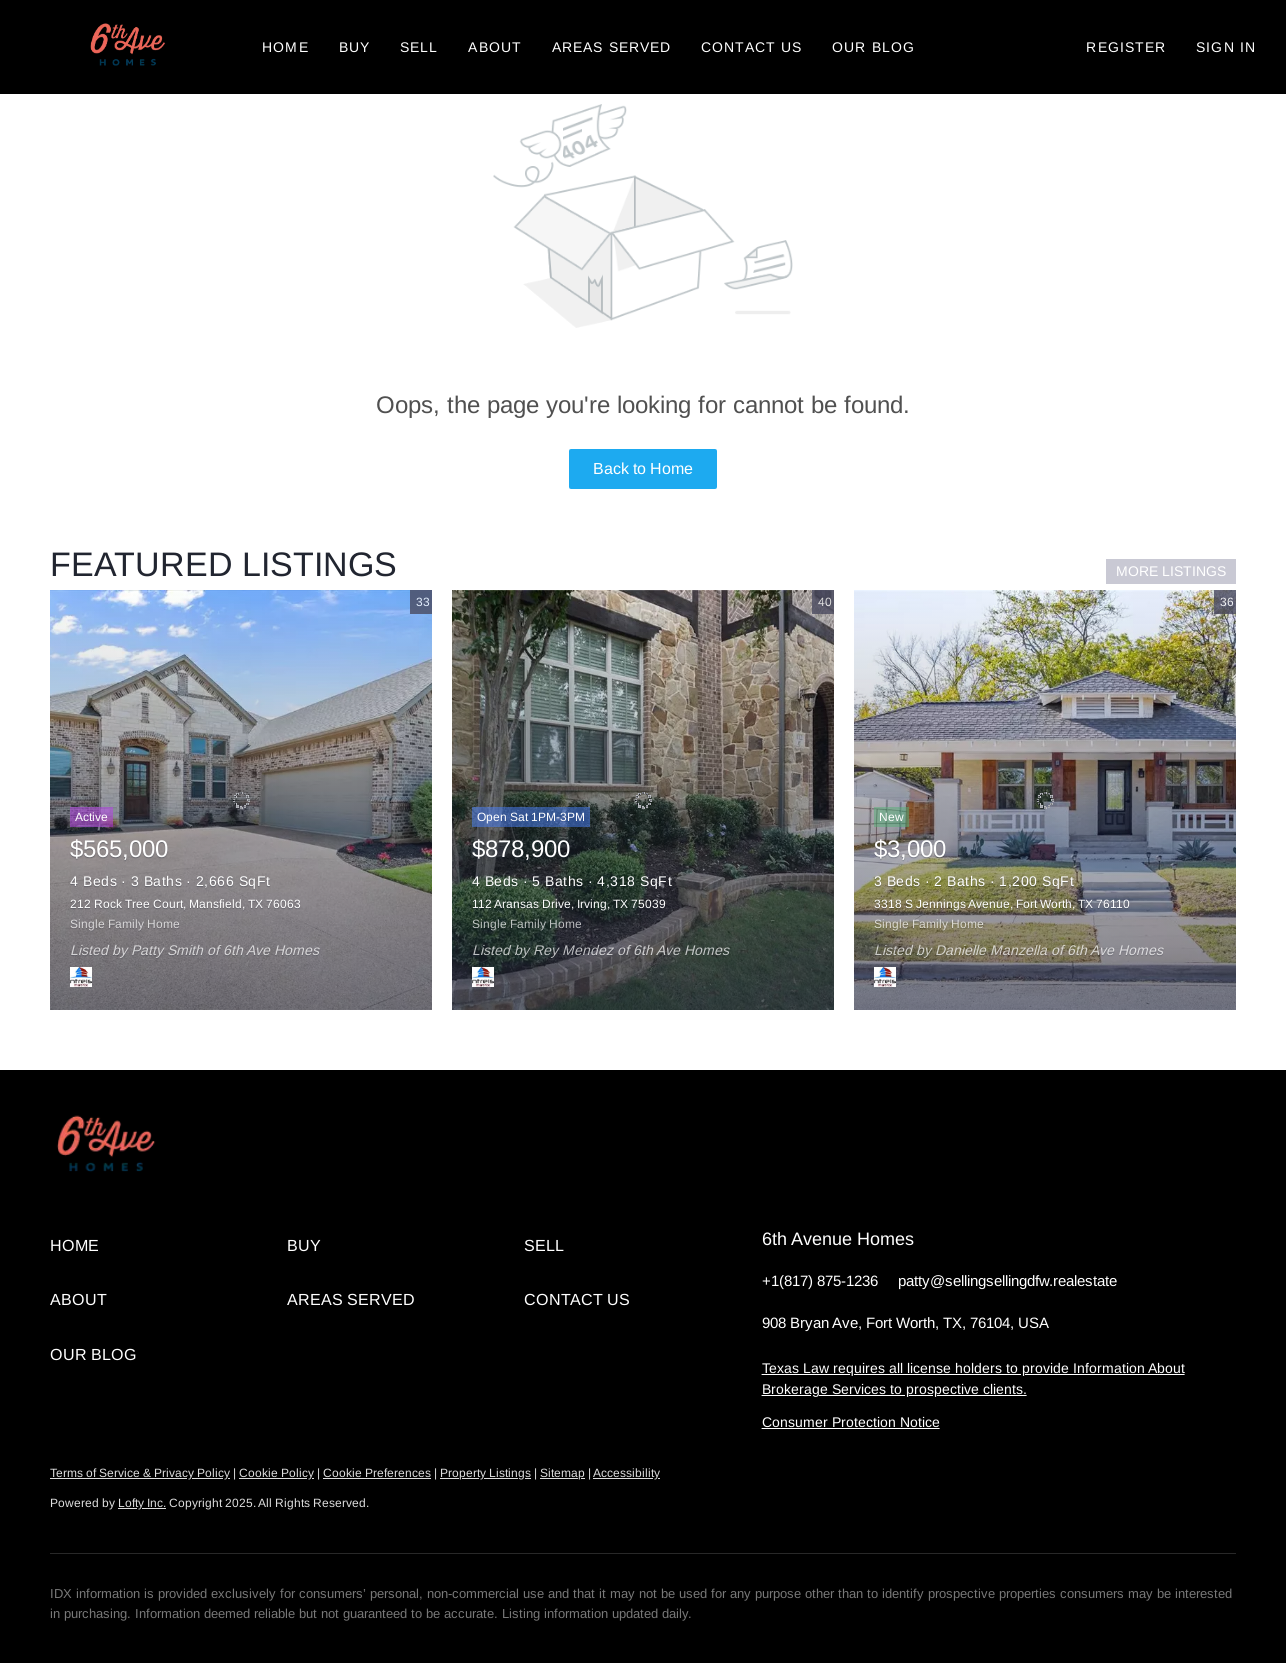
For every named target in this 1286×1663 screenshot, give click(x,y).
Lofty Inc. (142, 1503)
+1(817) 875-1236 (820, 1280)
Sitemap (562, 1473)
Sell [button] (419, 47)
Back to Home (643, 468)
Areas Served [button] (611, 47)
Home (285, 47)
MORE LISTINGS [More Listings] (1171, 571)
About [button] (495, 47)
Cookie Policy (276, 1473)
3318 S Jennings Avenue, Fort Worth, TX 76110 (1002, 904)
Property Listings (485, 1473)
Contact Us (751, 47)
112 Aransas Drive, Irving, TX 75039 (569, 904)
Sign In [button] (1226, 47)
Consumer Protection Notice (851, 1422)
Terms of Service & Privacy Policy (140, 1473)
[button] (126, 47)
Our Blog (873, 47)
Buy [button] (354, 47)
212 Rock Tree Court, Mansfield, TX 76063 (185, 904)
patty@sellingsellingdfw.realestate (1007, 1280)
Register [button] (1126, 47)
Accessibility (626, 1473)
